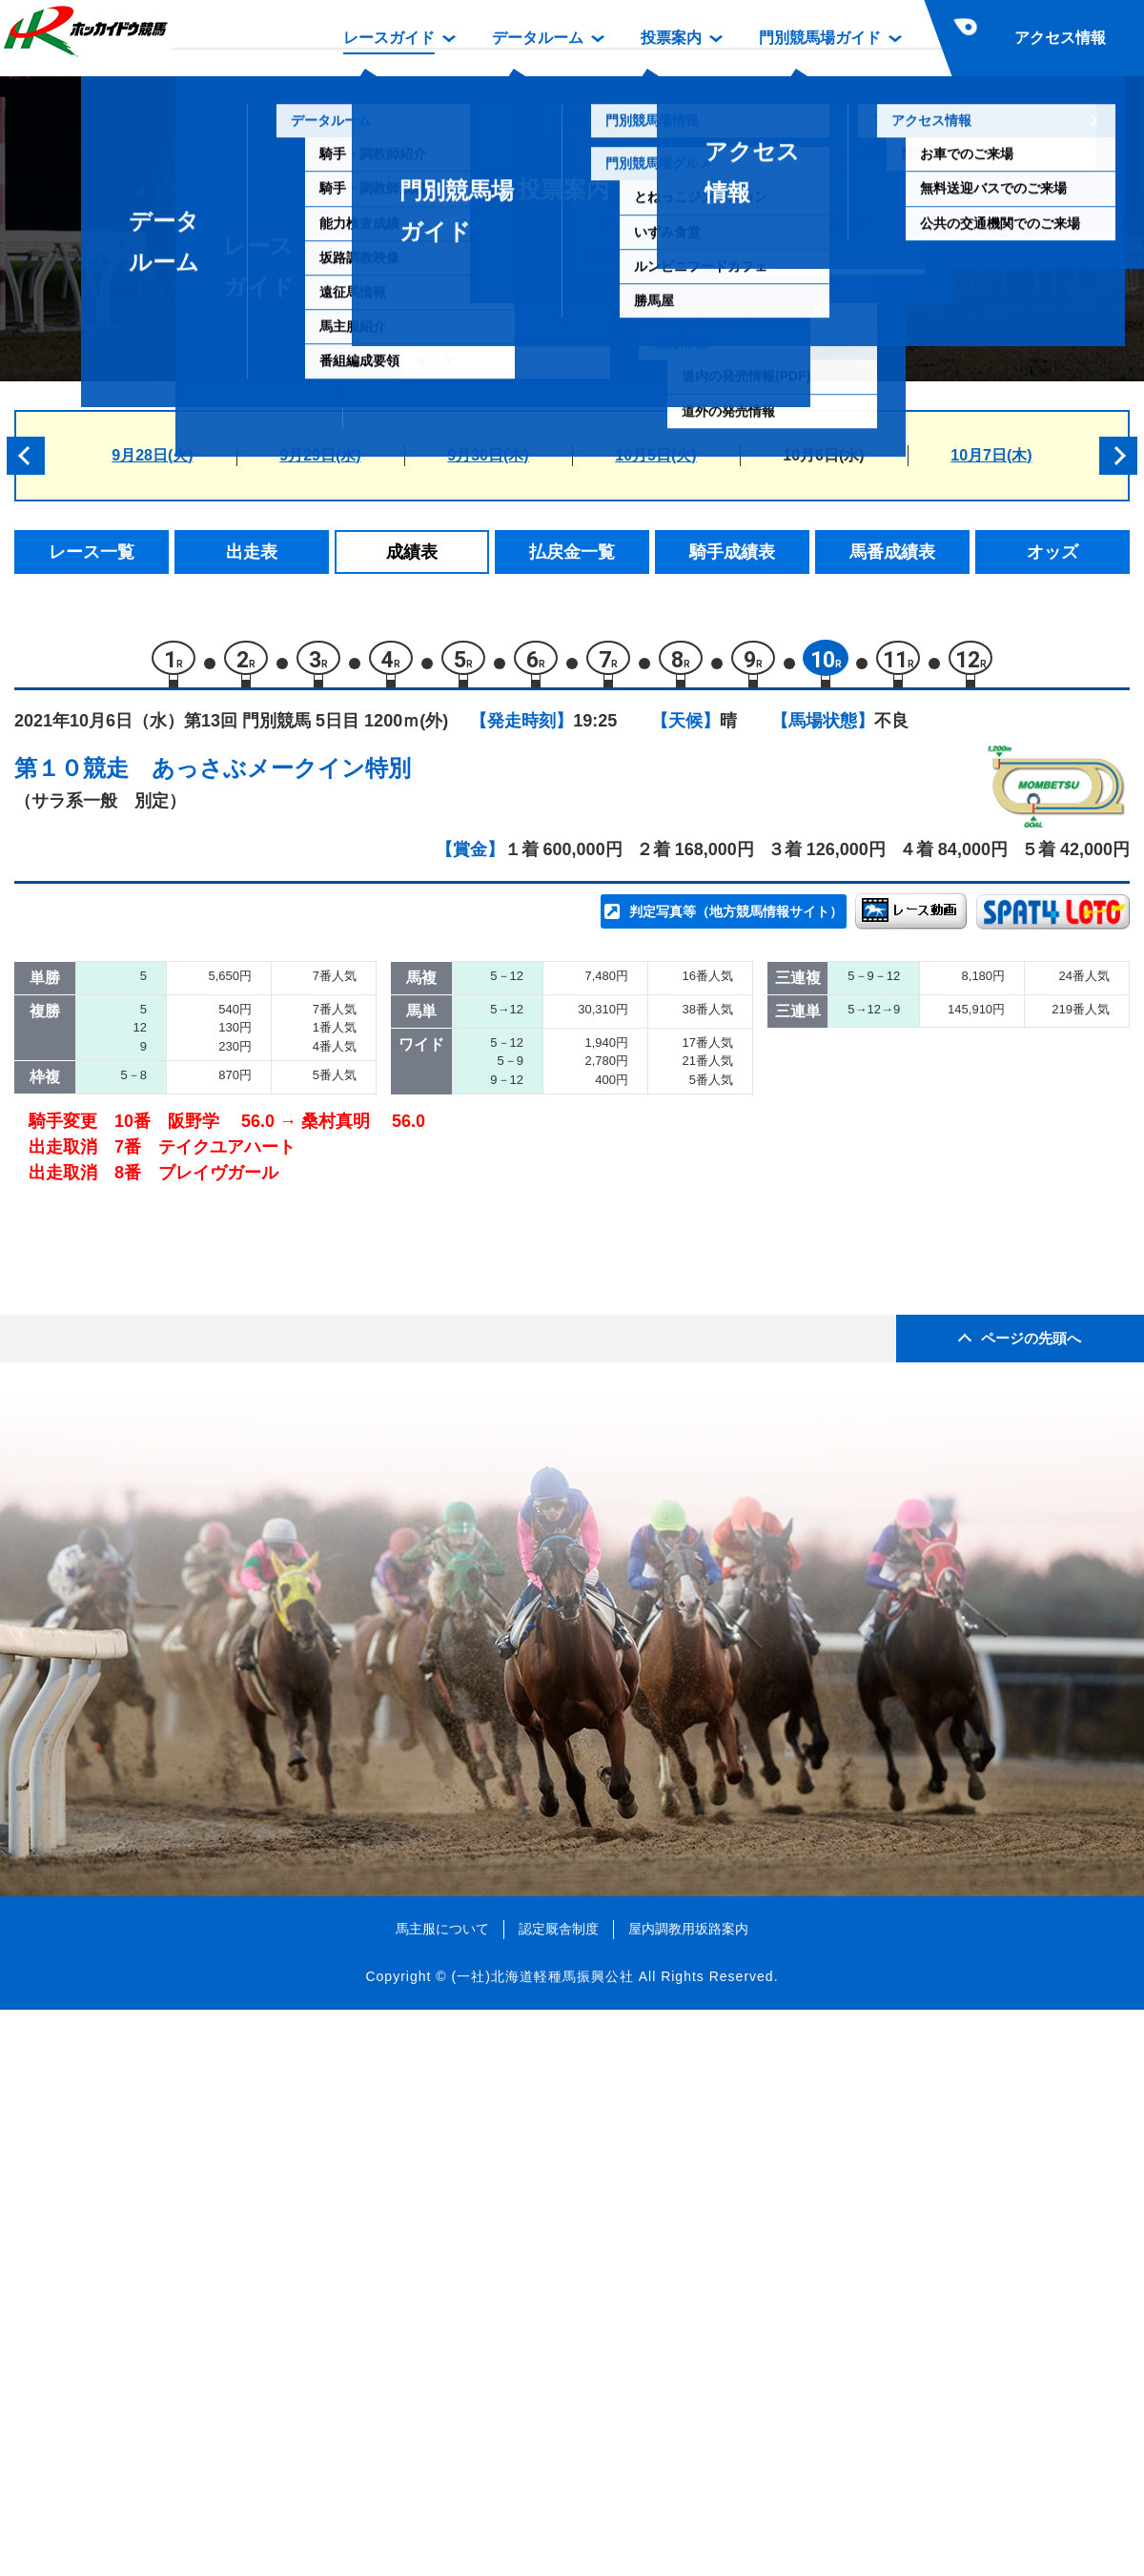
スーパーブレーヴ (235, 1288)
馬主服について (442, 2494)
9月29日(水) (319, 455)
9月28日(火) (152, 455)
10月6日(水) (823, 455)
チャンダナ (211, 1410)
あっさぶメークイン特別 (281, 777)
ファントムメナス (235, 1248)
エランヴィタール (235, 1167)
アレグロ (203, 1329)
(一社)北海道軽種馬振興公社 (542, 2541)
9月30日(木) (487, 455)
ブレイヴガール (227, 1491)
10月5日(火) (655, 455)
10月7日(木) (991, 455)
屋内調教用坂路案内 (688, 2494)
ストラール (211, 1207)
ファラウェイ (219, 1126)
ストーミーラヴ (227, 1369)
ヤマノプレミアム (235, 1045)
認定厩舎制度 (559, 2494)
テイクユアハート (235, 1450)
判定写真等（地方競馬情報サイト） (736, 921)
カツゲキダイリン (235, 1086)
